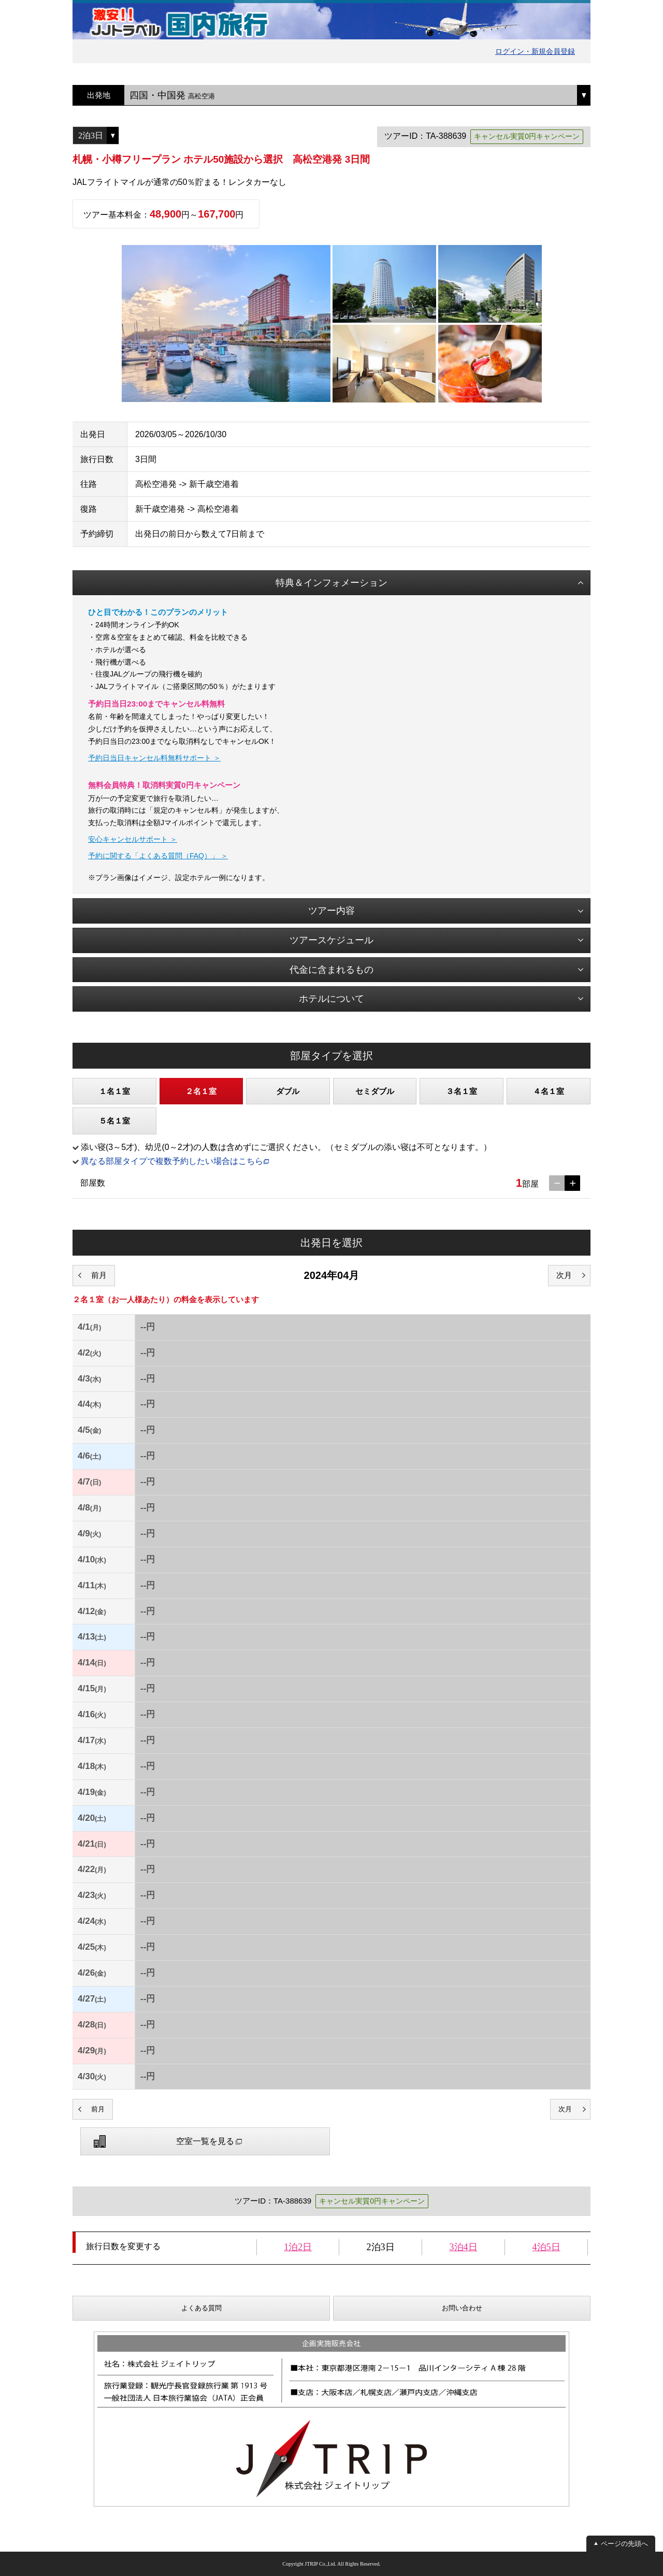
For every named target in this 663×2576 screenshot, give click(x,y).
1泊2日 (298, 2247)
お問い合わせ (462, 2308)
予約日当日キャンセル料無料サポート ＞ (154, 758)
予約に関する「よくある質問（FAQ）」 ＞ (158, 856)
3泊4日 (464, 2247)
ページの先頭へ (624, 2544)
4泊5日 (546, 2247)
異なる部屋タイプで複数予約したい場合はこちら (172, 1161)
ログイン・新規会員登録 (535, 51)
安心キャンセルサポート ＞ (132, 839)
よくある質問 (201, 2308)
